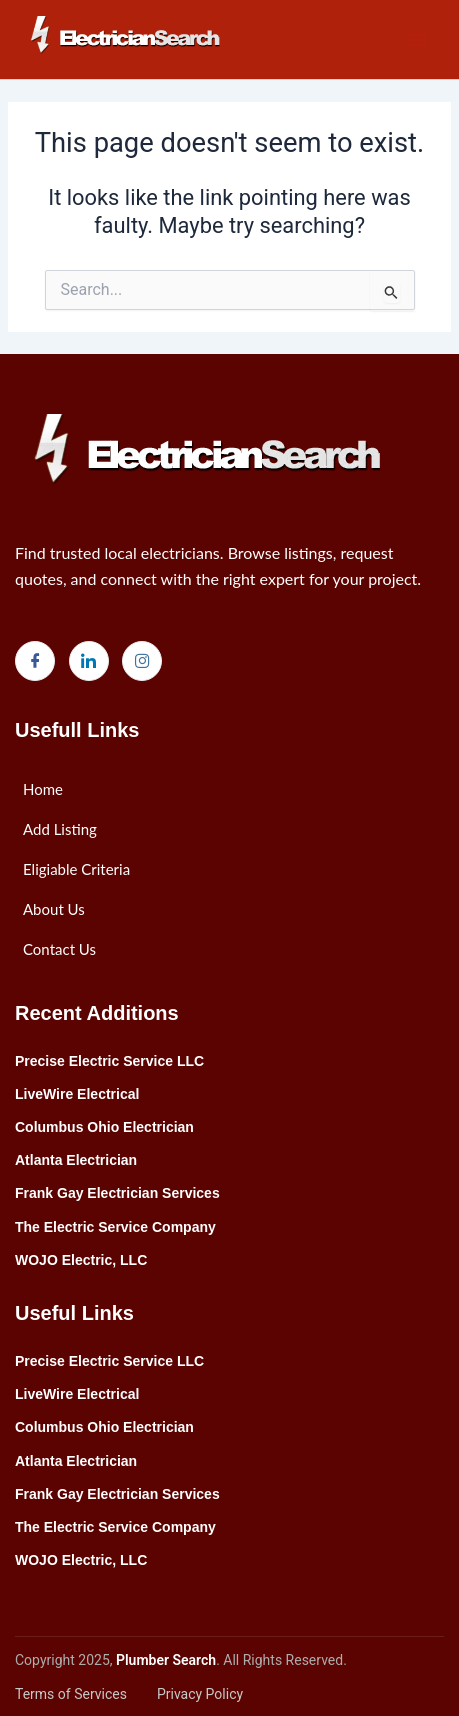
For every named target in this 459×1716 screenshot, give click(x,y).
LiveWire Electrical (77, 1094)
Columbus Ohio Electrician (104, 1127)
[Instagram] (142, 661)
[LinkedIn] (89, 661)
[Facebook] (35, 661)
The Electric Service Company (115, 1227)
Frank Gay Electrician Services (117, 1193)
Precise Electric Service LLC (109, 1061)
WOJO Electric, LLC (81, 1260)
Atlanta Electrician (76, 1160)
